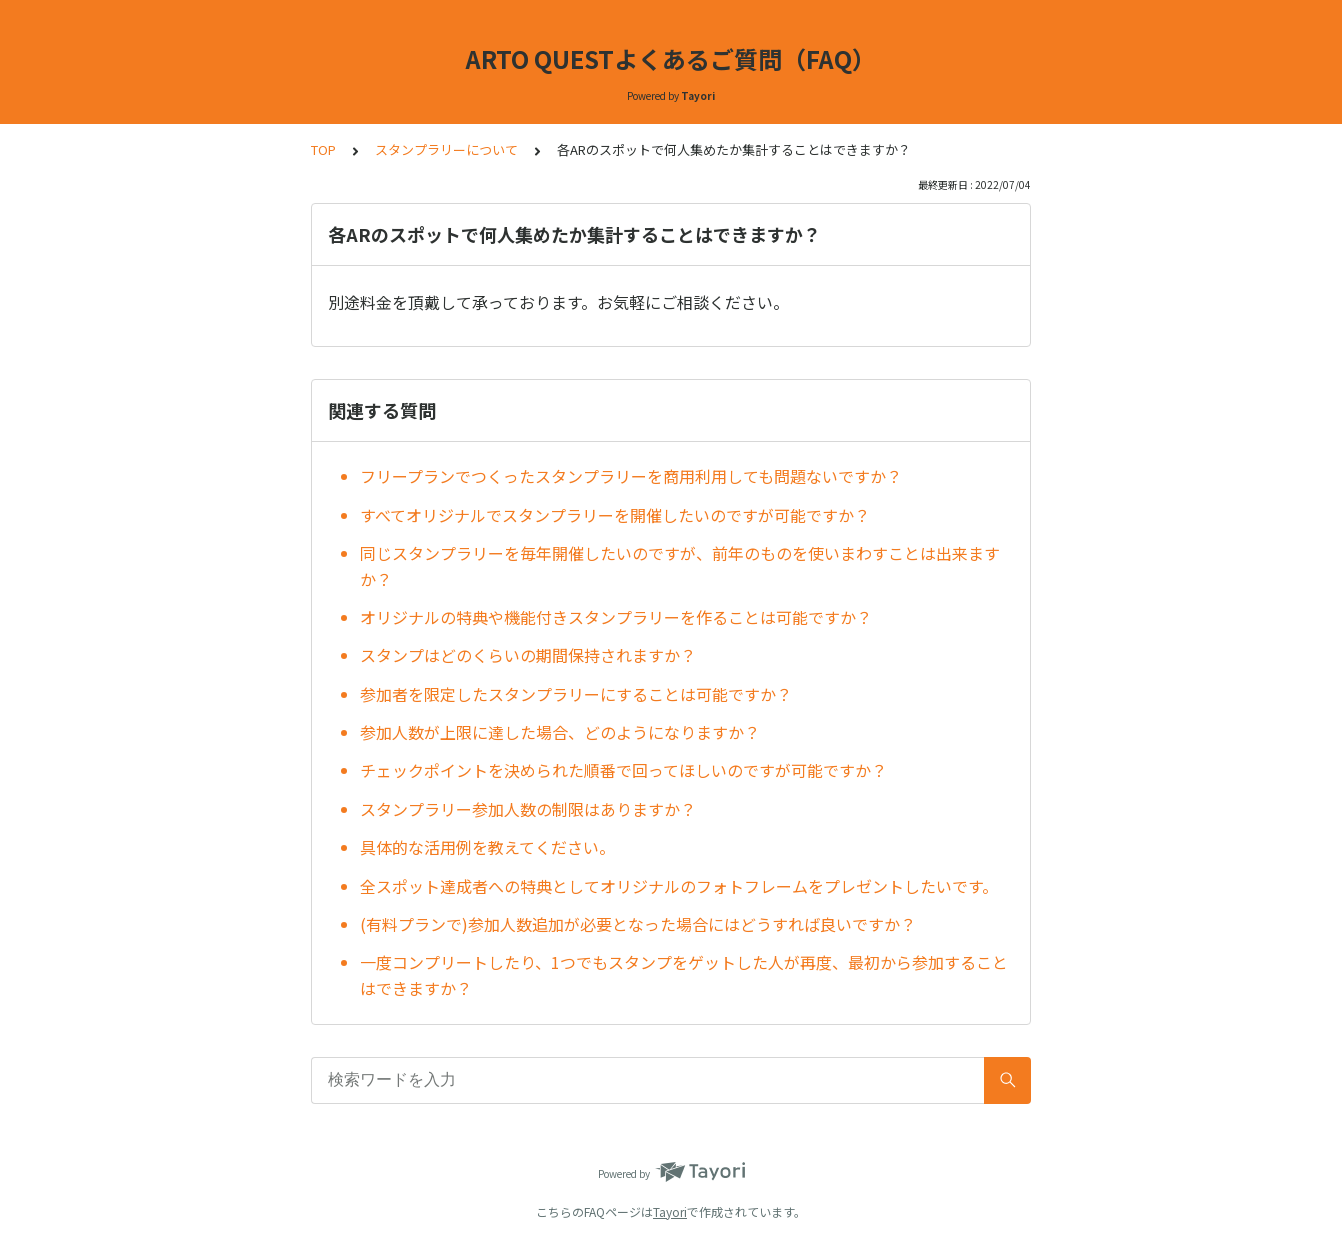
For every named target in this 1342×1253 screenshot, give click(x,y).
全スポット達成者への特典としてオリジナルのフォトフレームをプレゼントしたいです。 (679, 886)
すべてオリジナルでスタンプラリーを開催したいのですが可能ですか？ (615, 515)
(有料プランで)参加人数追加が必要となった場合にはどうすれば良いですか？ (638, 924)
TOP (323, 149)
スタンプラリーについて (446, 149)
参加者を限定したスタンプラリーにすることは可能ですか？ (576, 694)
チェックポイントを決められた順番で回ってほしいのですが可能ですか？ (623, 770)
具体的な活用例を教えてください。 (487, 847)
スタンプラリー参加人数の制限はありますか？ (528, 809)
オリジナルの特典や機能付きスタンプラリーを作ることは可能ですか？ (616, 617)
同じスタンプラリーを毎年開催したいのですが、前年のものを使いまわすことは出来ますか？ (680, 566)
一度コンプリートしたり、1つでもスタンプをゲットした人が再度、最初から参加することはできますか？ (684, 975)
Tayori (670, 1211)
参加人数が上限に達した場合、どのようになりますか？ (560, 732)
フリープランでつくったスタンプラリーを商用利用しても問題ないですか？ (631, 476)
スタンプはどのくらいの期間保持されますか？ (528, 655)
